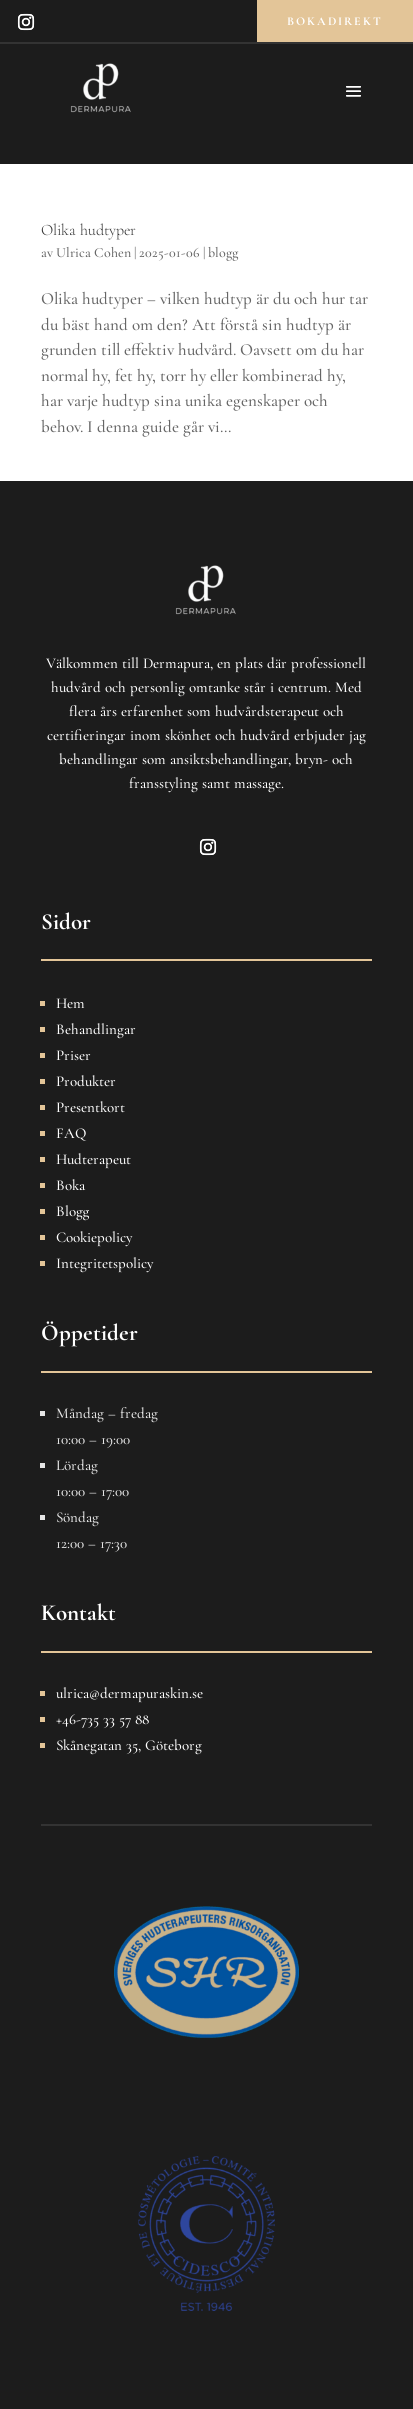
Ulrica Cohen (93, 252)
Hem (70, 1003)
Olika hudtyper (88, 230)
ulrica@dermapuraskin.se (129, 1693)
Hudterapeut (93, 1159)
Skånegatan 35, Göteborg (129, 1745)
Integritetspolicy (104, 1263)
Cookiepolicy (94, 1237)
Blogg (72, 1211)
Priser (73, 1055)
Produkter (86, 1081)
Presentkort (90, 1107)
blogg (223, 252)
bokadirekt (335, 21)
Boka (70, 1185)
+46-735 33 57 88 (102, 1719)
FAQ (71, 1133)
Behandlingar (96, 1029)
